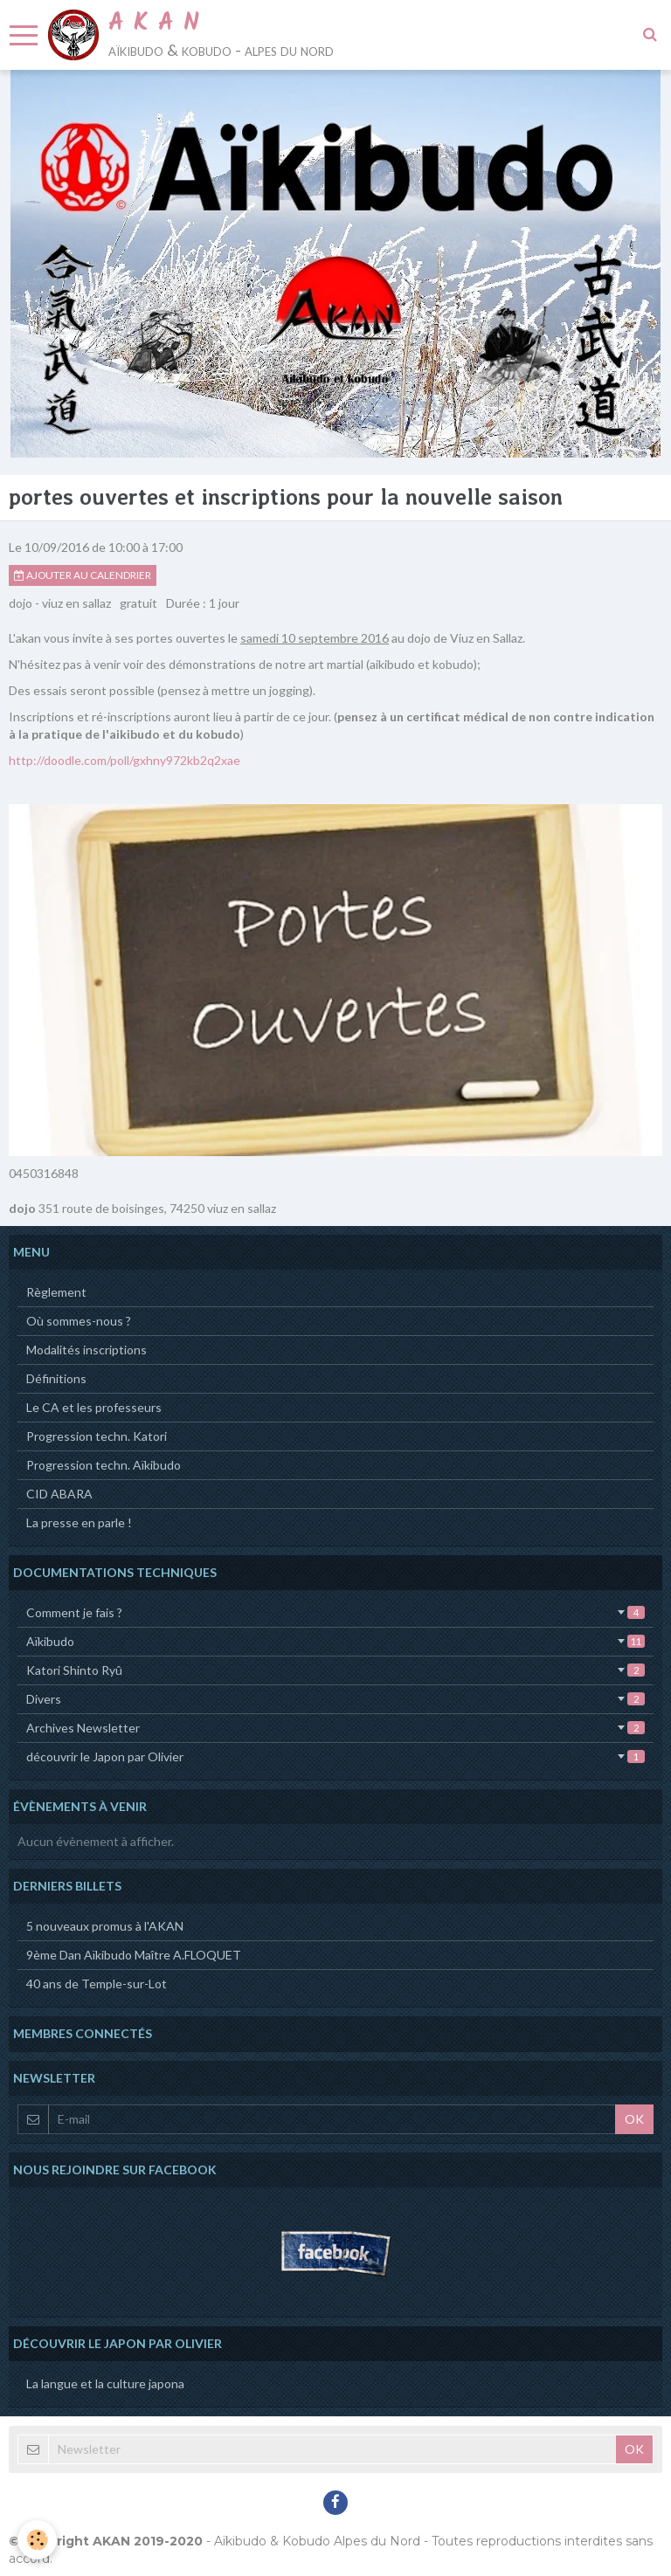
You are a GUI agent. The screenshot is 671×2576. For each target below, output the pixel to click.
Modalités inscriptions (86, 1349)
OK (634, 2118)
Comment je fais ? (335, 1612)
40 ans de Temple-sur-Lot (96, 1983)
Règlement (56, 1292)
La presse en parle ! (79, 1522)
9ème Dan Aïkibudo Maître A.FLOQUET (133, 1954)
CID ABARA (59, 1493)
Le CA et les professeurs (94, 1407)
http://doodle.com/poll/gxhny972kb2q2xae (124, 760)
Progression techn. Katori (96, 1436)
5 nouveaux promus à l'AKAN (104, 1925)
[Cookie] (37, 2539)
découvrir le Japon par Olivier (335, 1756)
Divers (335, 1698)
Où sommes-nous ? (78, 1320)
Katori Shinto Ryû (335, 1670)
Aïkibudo (335, 1641)
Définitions (56, 1378)
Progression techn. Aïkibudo (103, 1464)
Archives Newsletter (335, 1727)
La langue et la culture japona (105, 2383)
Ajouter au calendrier (82, 575)
